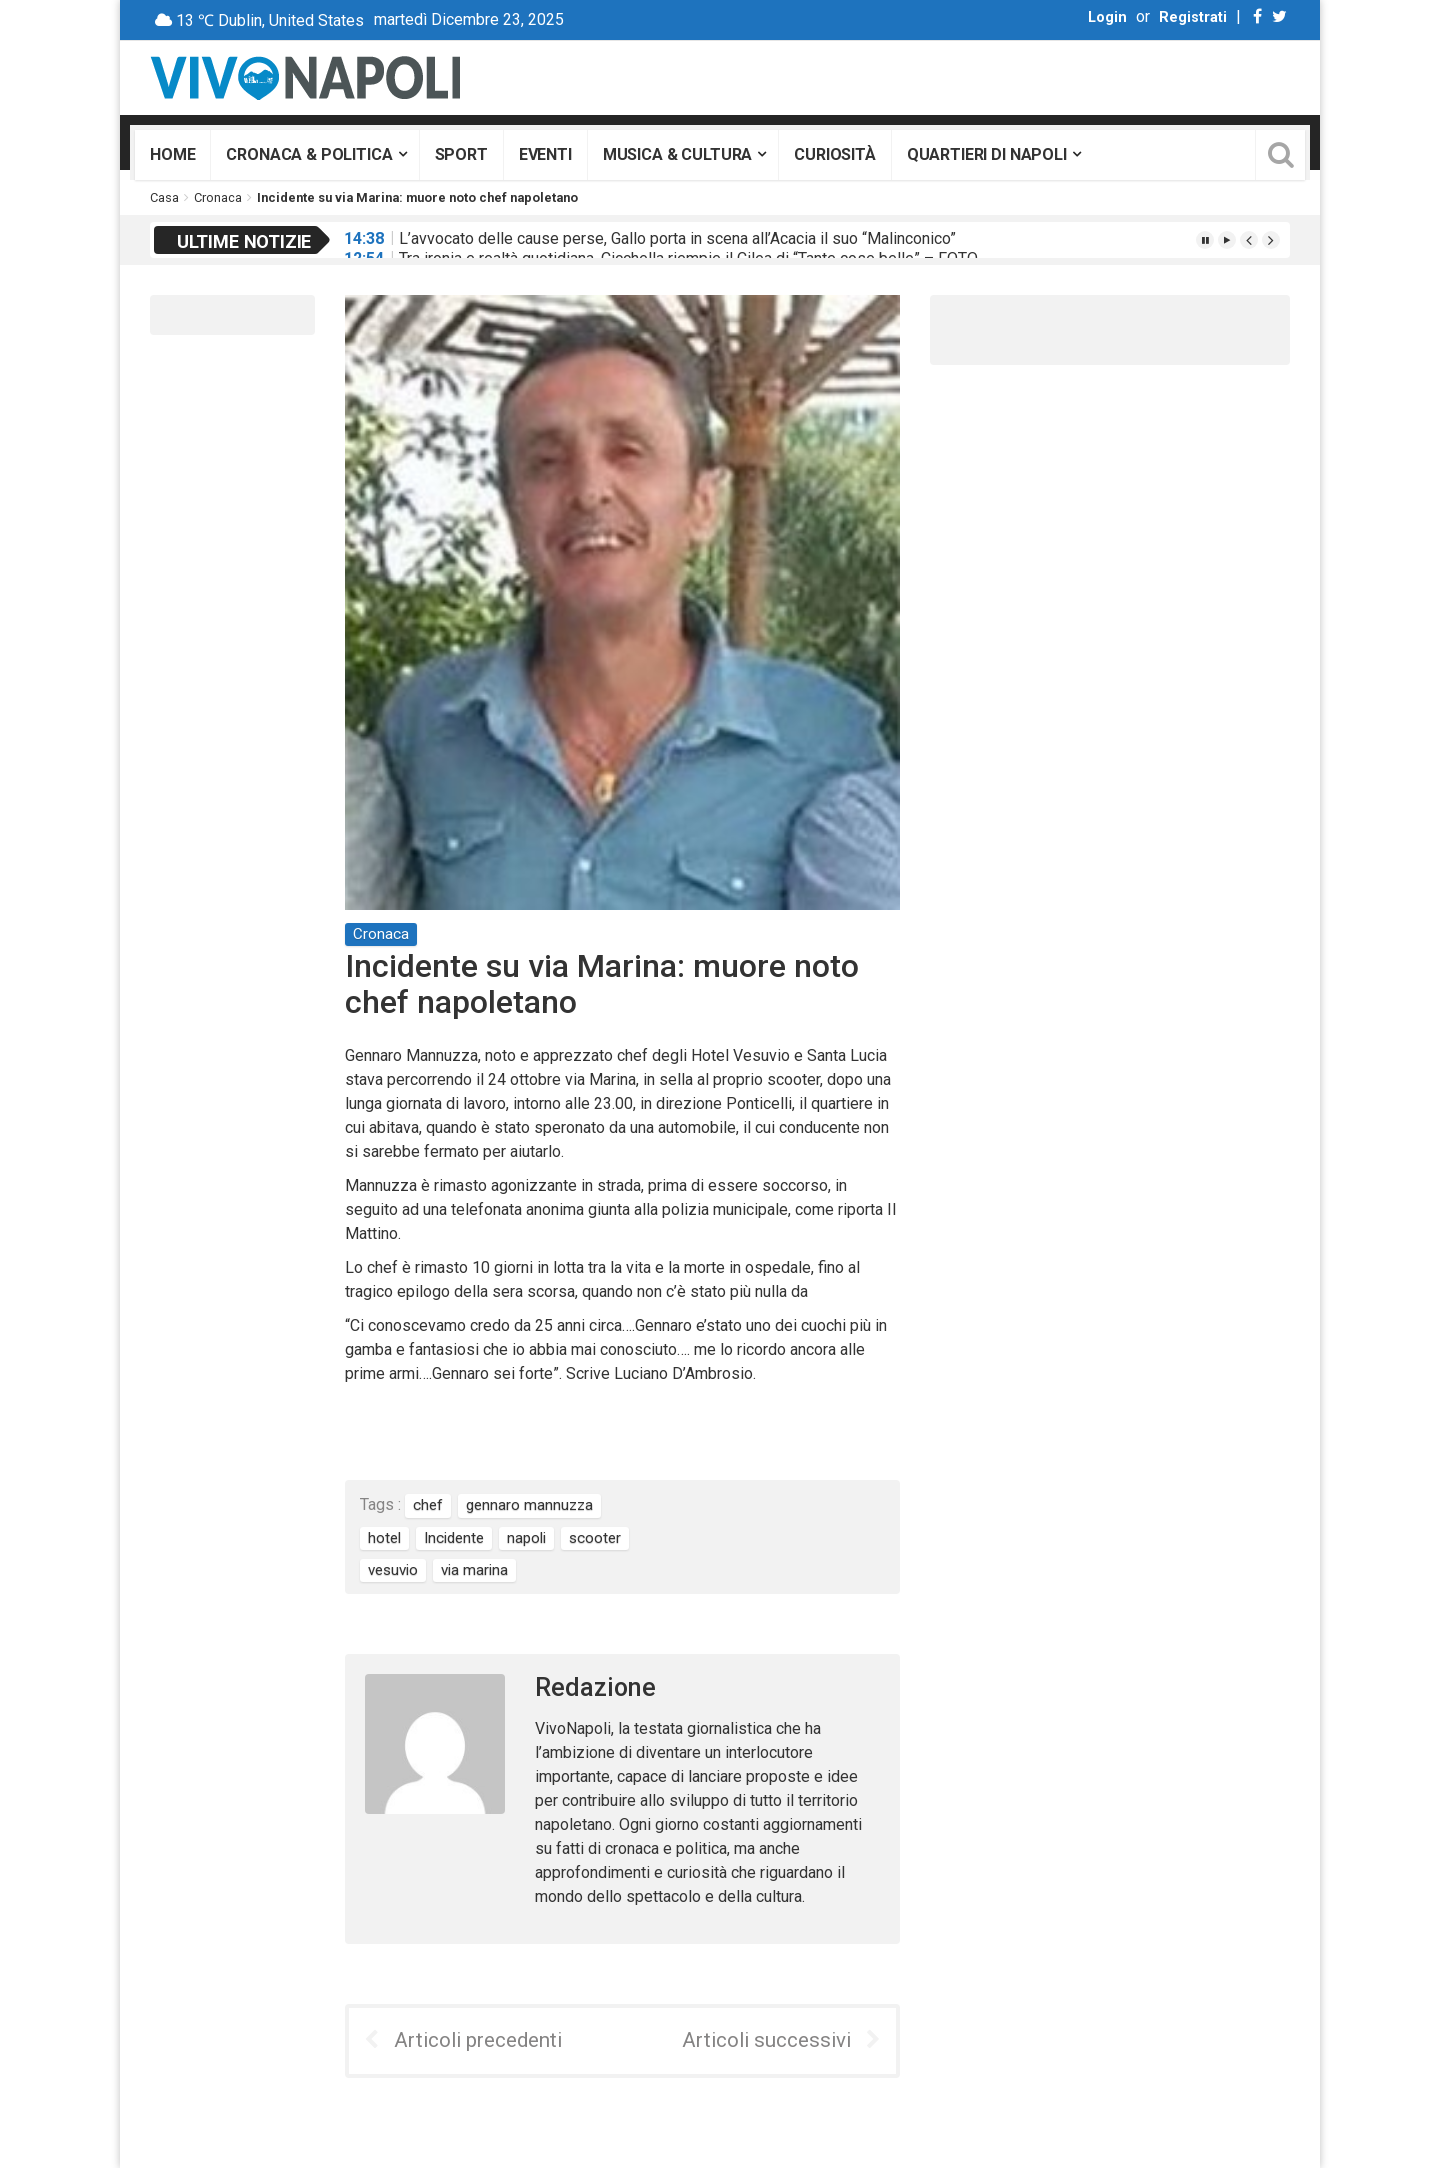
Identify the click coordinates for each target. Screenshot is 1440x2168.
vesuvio (393, 1570)
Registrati (1193, 17)
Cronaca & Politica (309, 154)
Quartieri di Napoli (987, 154)
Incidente (454, 1538)
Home (172, 154)
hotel (384, 1538)
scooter (595, 1538)
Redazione (595, 1687)
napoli (526, 1538)
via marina (474, 1570)
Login (1107, 17)
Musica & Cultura (677, 154)
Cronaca (218, 197)
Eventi (545, 154)
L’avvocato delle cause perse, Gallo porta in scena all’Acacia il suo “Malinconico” (677, 238)
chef (428, 1505)
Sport (461, 154)
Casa (164, 197)
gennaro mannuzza (529, 1505)
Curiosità (835, 154)
